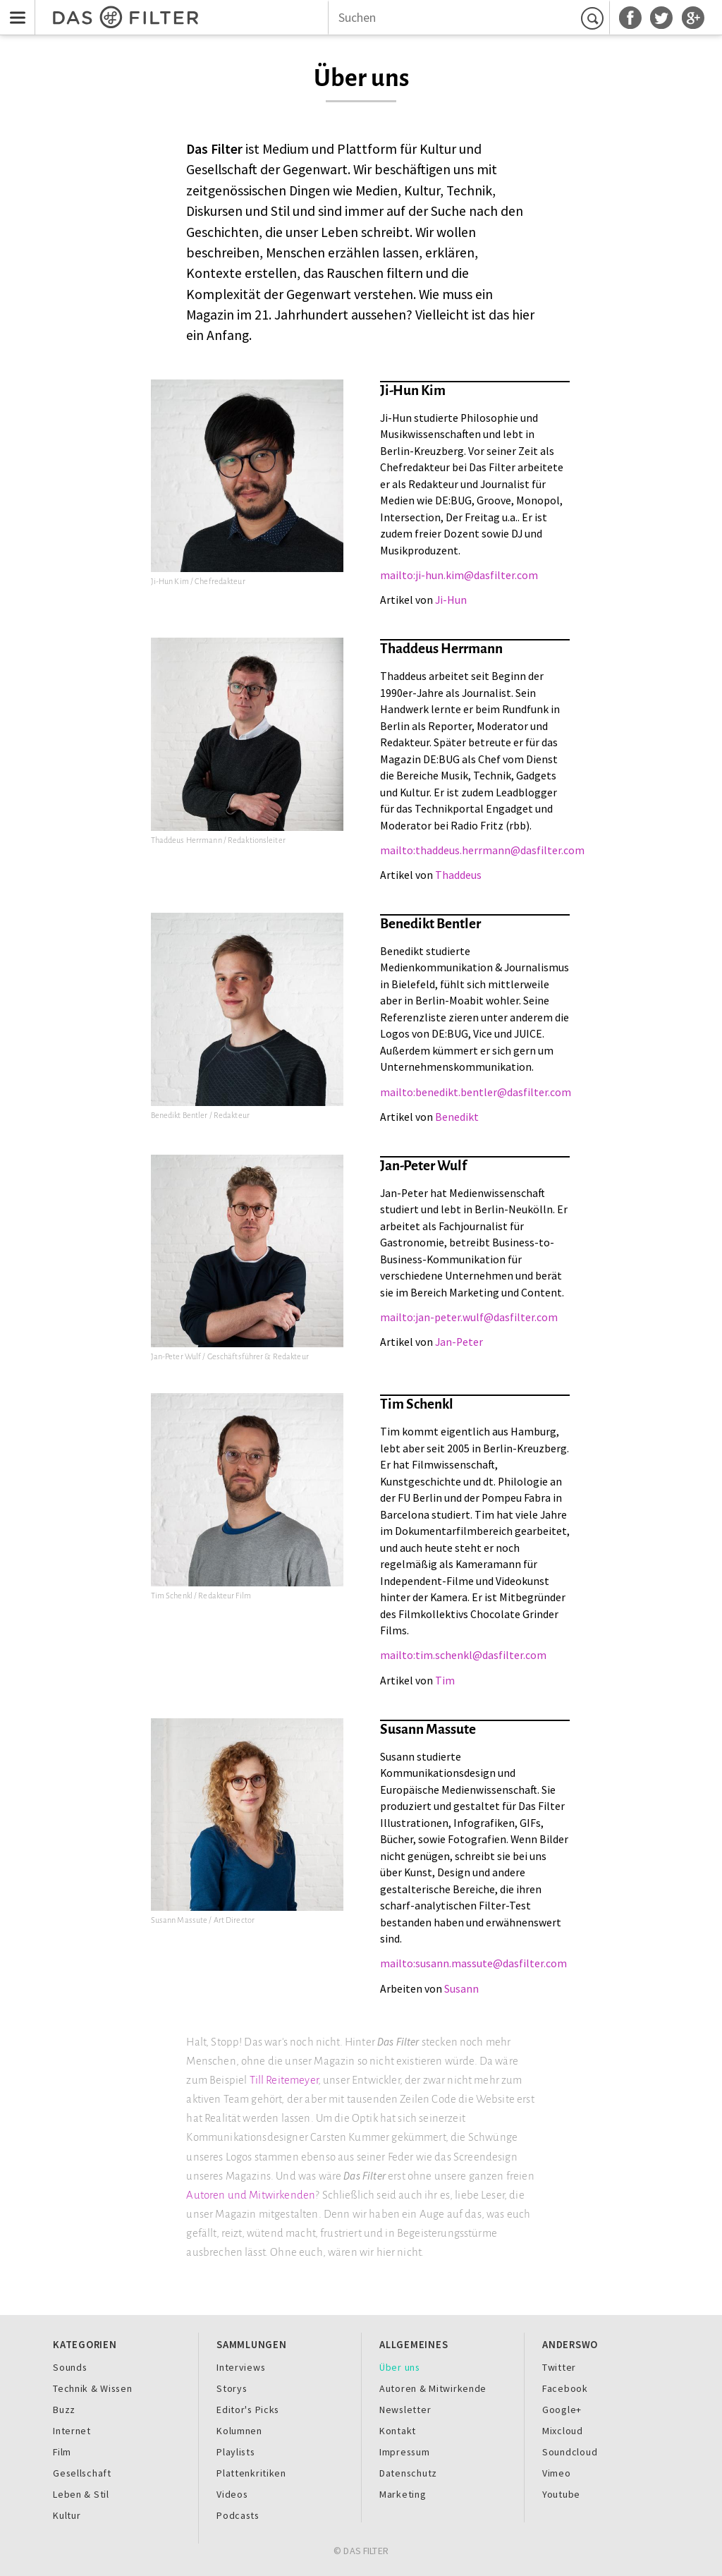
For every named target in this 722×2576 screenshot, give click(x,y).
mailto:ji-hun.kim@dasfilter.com (459, 575)
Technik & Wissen (93, 2388)
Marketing (403, 2494)
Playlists (235, 2452)
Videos (231, 2494)
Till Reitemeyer (284, 2080)
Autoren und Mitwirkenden (250, 2195)
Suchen (594, 18)
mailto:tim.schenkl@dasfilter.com (463, 1655)
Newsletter (405, 2409)
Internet (72, 2430)
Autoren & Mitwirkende (433, 2388)
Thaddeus (458, 875)
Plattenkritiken (251, 2473)
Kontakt (397, 2430)
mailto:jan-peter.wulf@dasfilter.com (469, 1317)
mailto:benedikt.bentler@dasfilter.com (475, 1092)
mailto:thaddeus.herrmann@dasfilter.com (482, 850)
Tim (445, 1680)
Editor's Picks (247, 2409)
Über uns (399, 2367)
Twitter (559, 2367)
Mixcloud (562, 2430)
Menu (14, 8)
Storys (231, 2388)
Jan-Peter (459, 1342)
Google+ (562, 2409)
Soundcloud (569, 2452)
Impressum (404, 2452)
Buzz (64, 2409)
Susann (461, 1988)
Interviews (240, 2367)
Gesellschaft (82, 2473)
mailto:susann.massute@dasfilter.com (473, 1963)
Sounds (70, 2367)
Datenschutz (408, 2473)
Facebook (565, 2388)
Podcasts (237, 2515)
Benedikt (457, 1117)
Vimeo (556, 2473)
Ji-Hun (451, 600)
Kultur (66, 2515)
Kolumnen (239, 2430)
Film (62, 2452)
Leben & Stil (81, 2494)
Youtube (561, 2494)
